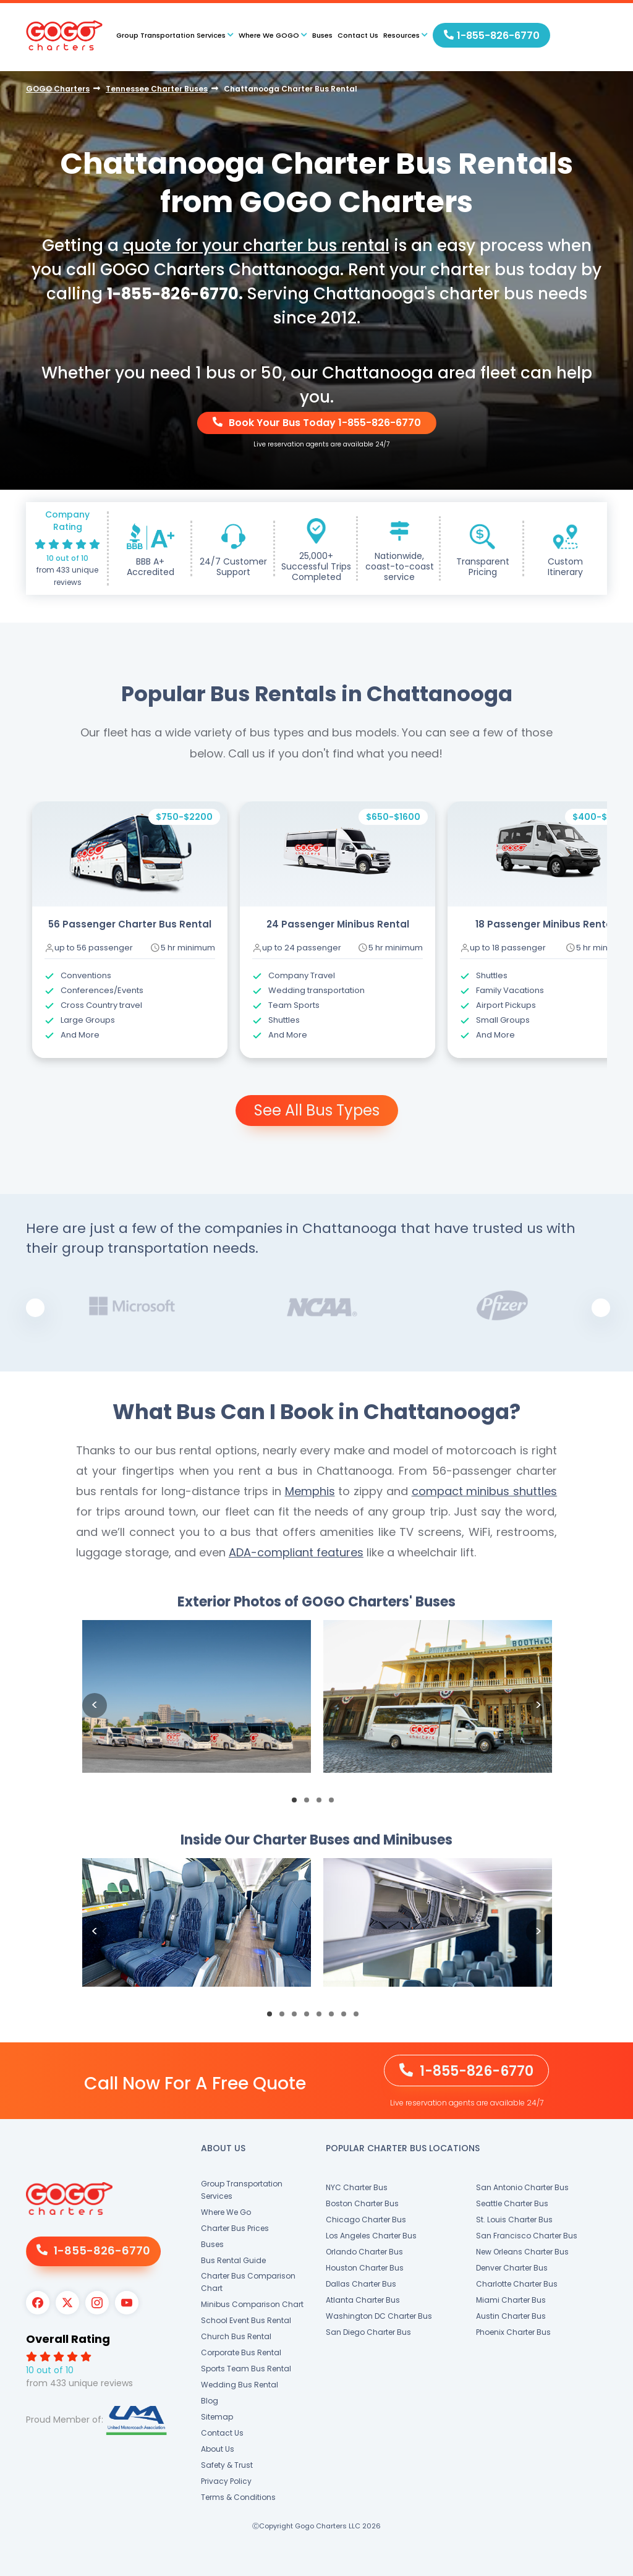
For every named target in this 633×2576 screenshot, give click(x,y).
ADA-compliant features (296, 1552)
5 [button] (322, 2017)
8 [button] (360, 2017)
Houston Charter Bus (365, 2268)
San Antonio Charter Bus (522, 2187)
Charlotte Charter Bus (517, 2284)
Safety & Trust (227, 2465)
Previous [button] (35, 1308)
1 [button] (298, 1804)
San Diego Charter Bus (368, 2332)
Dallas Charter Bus (361, 2284)
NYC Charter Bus (357, 2187)
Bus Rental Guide (233, 2260)
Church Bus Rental (236, 2336)
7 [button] (347, 2017)
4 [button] (335, 1804)
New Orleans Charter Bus (522, 2251)
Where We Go (226, 2212)
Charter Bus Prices (235, 2228)
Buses (322, 35)
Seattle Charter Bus (512, 2203)
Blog (209, 2400)
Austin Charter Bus (511, 2316)
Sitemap (217, 2417)
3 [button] (322, 1804)
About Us (217, 2449)
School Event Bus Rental (246, 2320)
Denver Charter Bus (512, 2268)
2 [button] (310, 1804)
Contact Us (358, 35)
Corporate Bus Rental (241, 2352)
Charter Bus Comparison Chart (248, 2282)
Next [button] (601, 1308)
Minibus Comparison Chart (252, 2304)
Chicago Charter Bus (366, 2219)
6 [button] (335, 2017)
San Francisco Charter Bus (526, 2235)
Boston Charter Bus (362, 2203)
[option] (129, 929)
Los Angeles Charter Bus (371, 2235)
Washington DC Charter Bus (379, 2316)
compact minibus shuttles (485, 1491)
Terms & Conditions (238, 2497)
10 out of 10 (67, 558)
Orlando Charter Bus (364, 2251)
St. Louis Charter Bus (514, 2219)
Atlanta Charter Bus (363, 2300)
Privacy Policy (226, 2481)
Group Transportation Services (242, 2189)
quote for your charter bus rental (256, 245)
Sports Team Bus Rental (246, 2368)
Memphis (310, 1491)
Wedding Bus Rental (239, 2384)
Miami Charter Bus (511, 2300)
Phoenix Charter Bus (513, 2332)
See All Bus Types (317, 1110)
